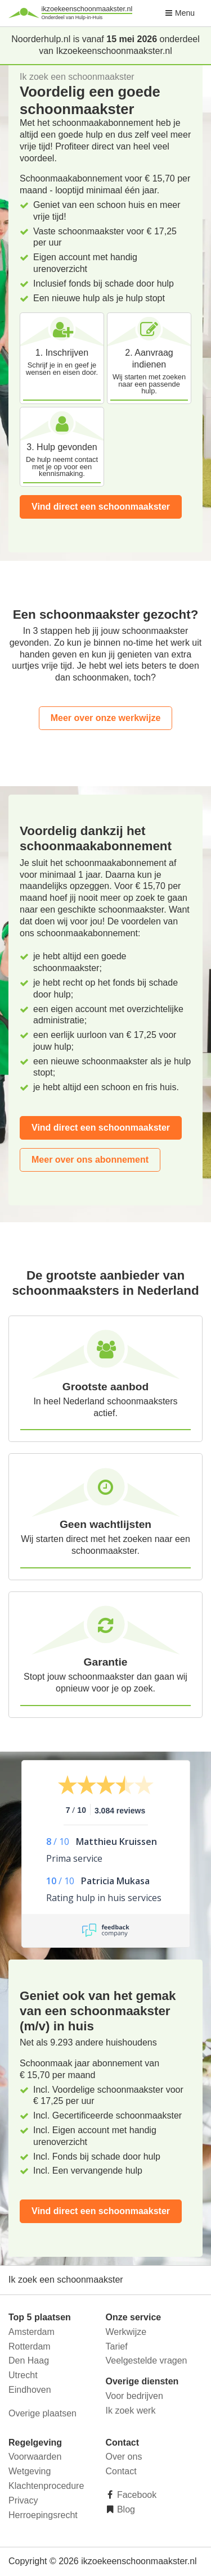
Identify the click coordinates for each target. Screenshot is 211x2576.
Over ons (124, 2456)
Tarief (117, 2346)
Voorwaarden (34, 2456)
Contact (121, 2471)
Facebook (136, 2495)
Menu (180, 12)
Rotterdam (29, 2346)
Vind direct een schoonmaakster (101, 506)
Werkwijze (126, 2332)
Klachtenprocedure (46, 2486)
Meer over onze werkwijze (106, 718)
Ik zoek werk (131, 2410)
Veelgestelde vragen (146, 2360)
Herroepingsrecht (43, 2515)
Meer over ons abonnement (90, 1159)
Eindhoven (29, 2389)
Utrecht (23, 2375)
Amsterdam (31, 2332)
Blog (125, 2509)
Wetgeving (29, 2471)
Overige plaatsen (42, 2413)
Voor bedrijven (134, 2396)
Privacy (23, 2500)
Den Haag (28, 2360)
